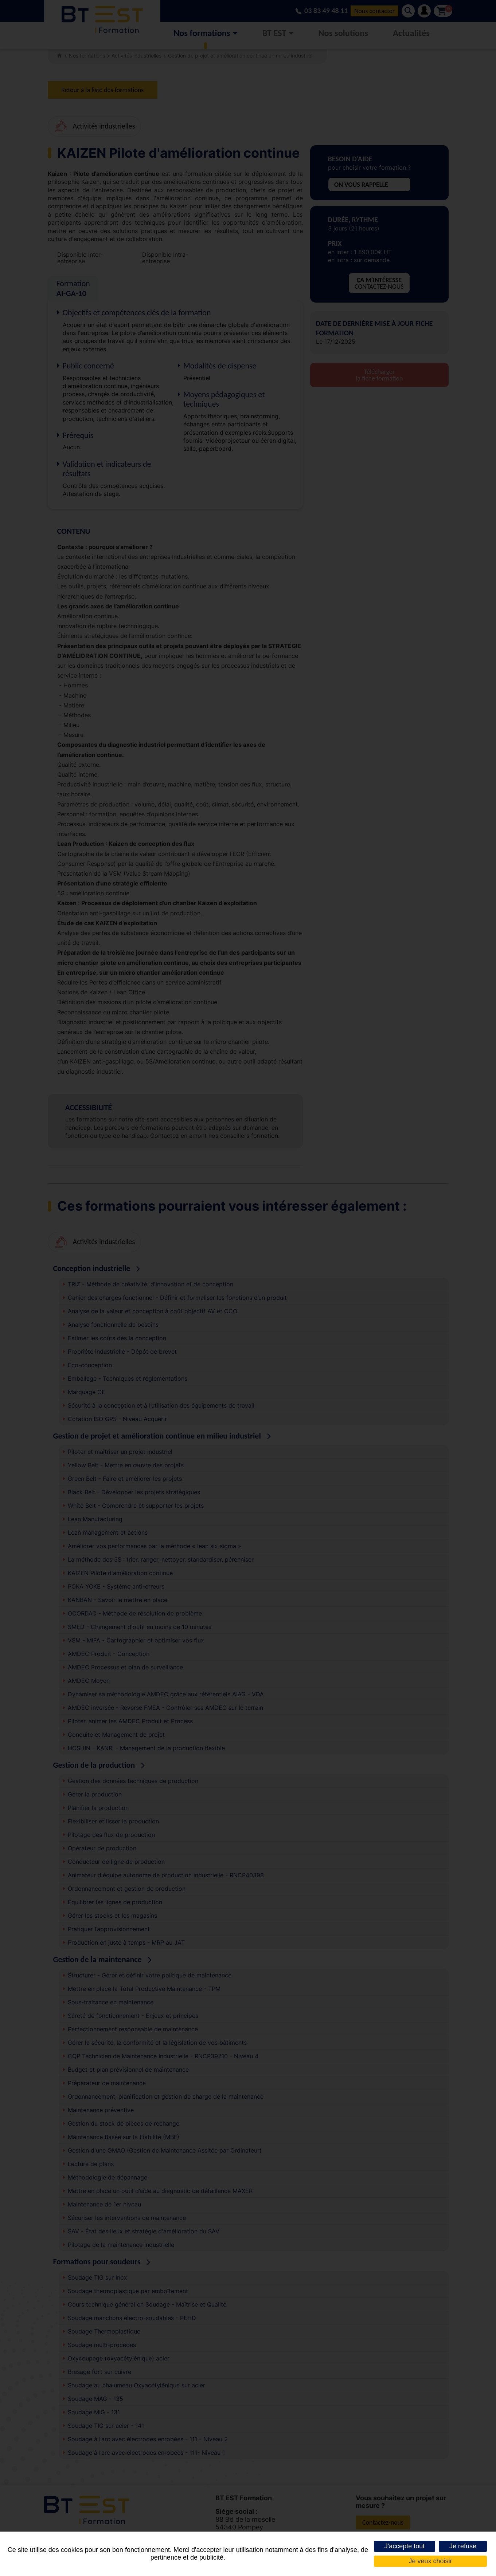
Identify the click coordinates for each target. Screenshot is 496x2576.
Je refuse (462, 2546)
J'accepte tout (404, 2546)
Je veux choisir (430, 2561)
